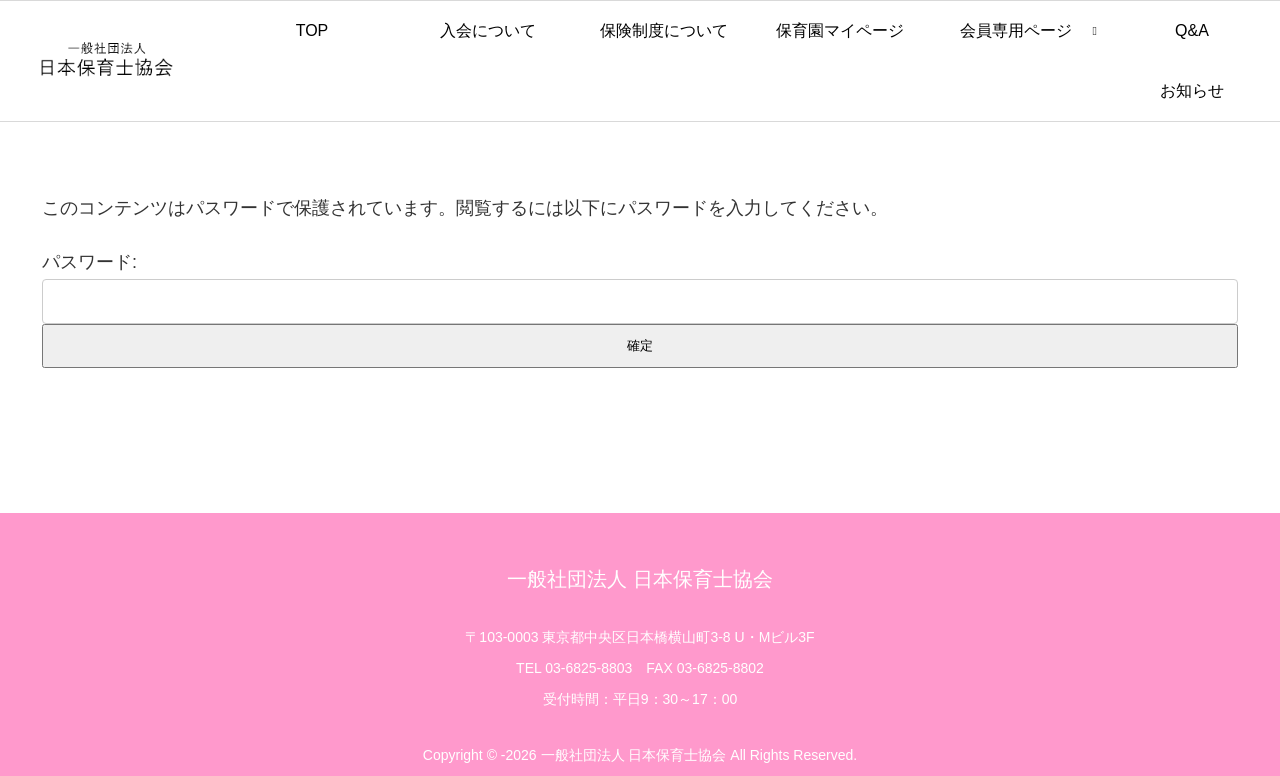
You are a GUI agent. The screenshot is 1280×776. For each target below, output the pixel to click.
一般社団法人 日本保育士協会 (640, 579)
